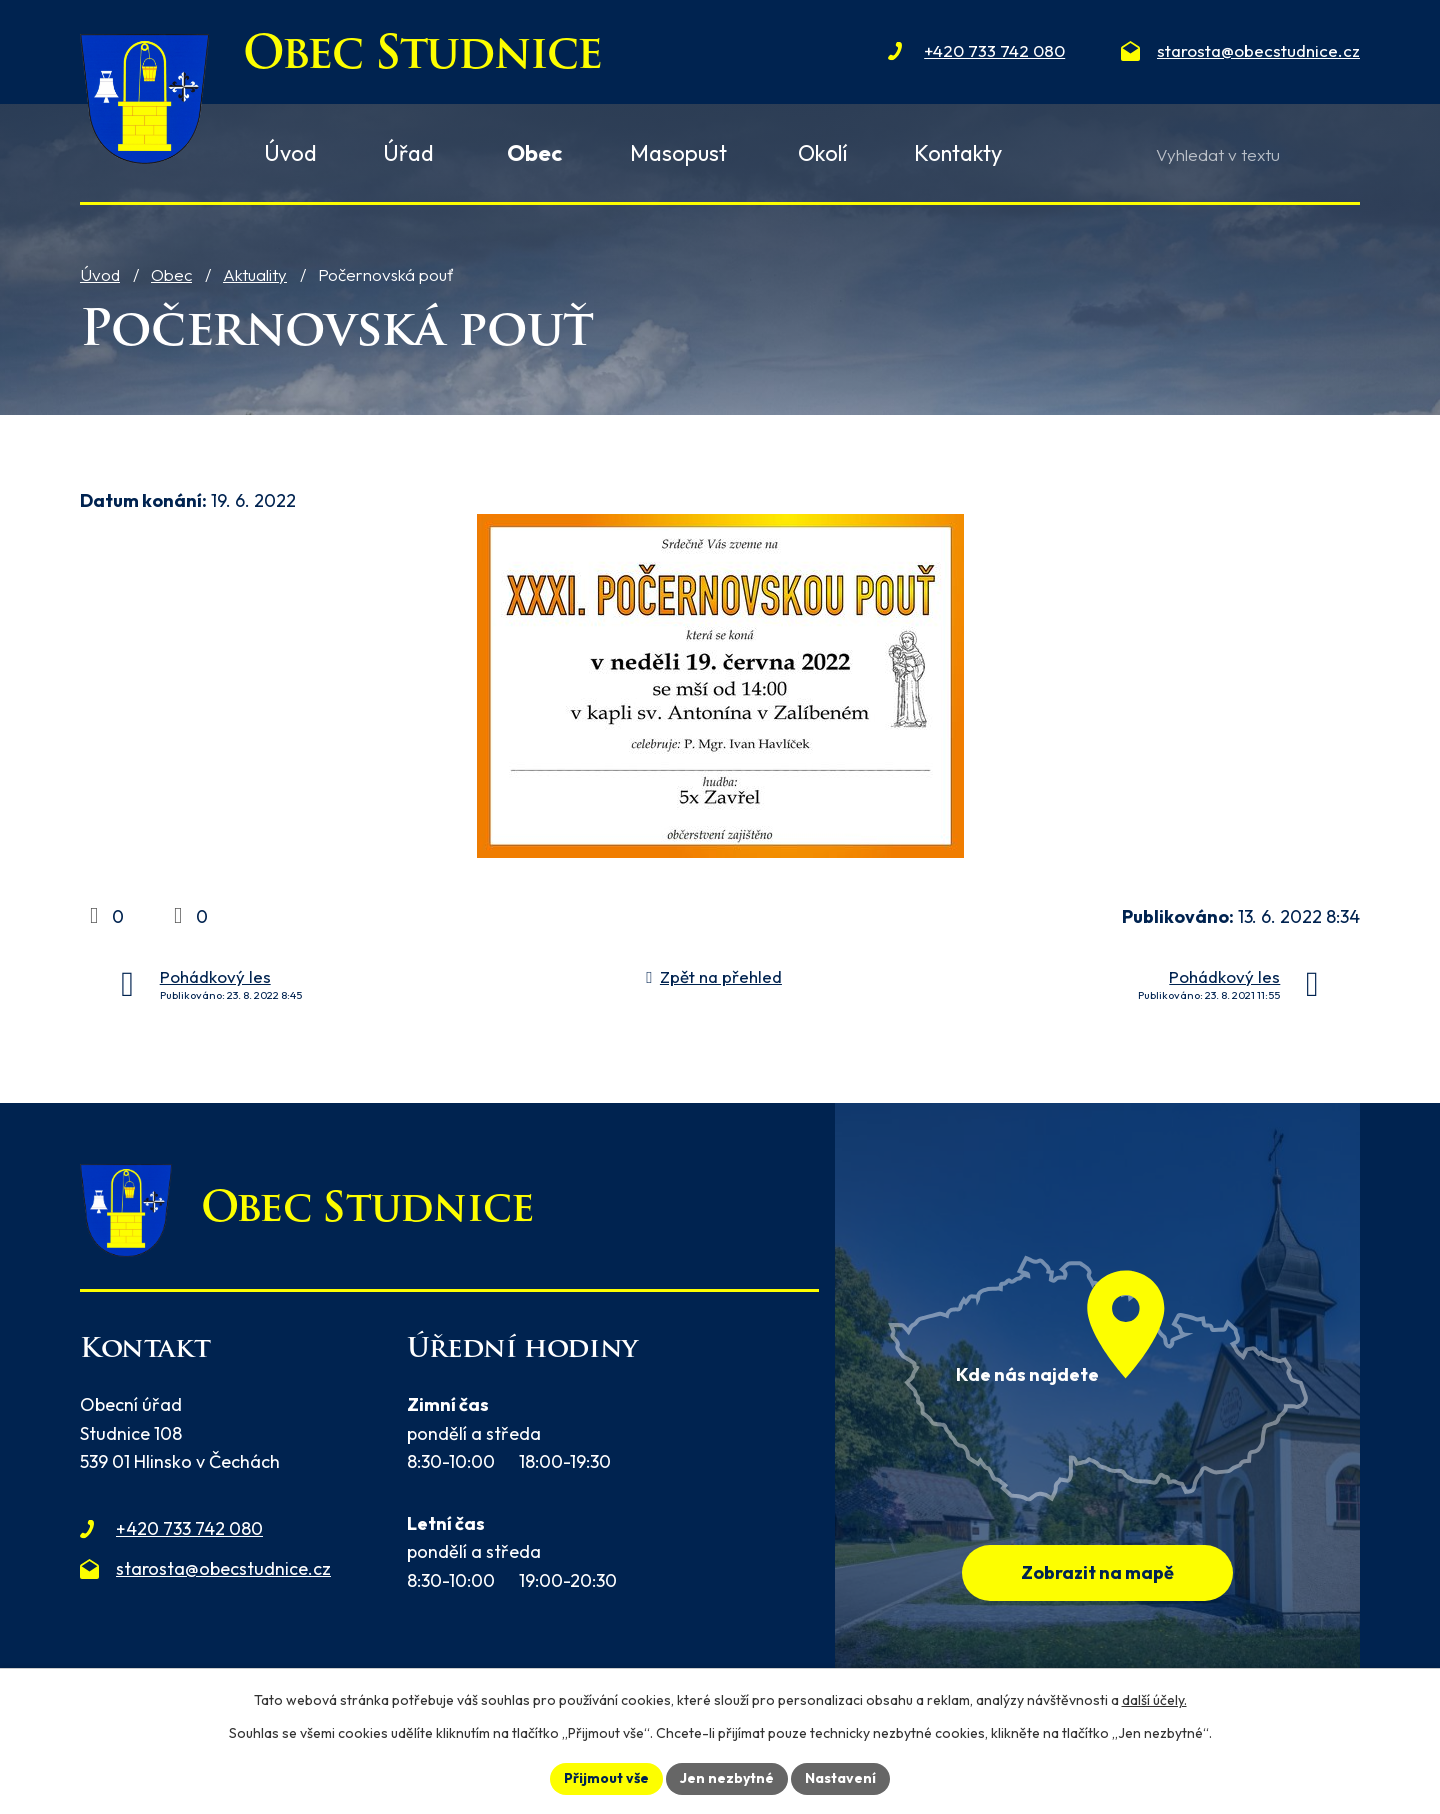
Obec (171, 274)
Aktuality (255, 274)
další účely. (1154, 1700)
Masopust (678, 153)
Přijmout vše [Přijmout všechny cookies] (606, 1778)
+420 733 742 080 (189, 1528)
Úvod (100, 274)
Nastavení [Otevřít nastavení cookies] (840, 1778)
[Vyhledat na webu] (1245, 155)
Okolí (823, 153)
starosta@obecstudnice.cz (223, 1568)
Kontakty (958, 153)
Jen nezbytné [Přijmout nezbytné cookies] (727, 1778)
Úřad (408, 153)
